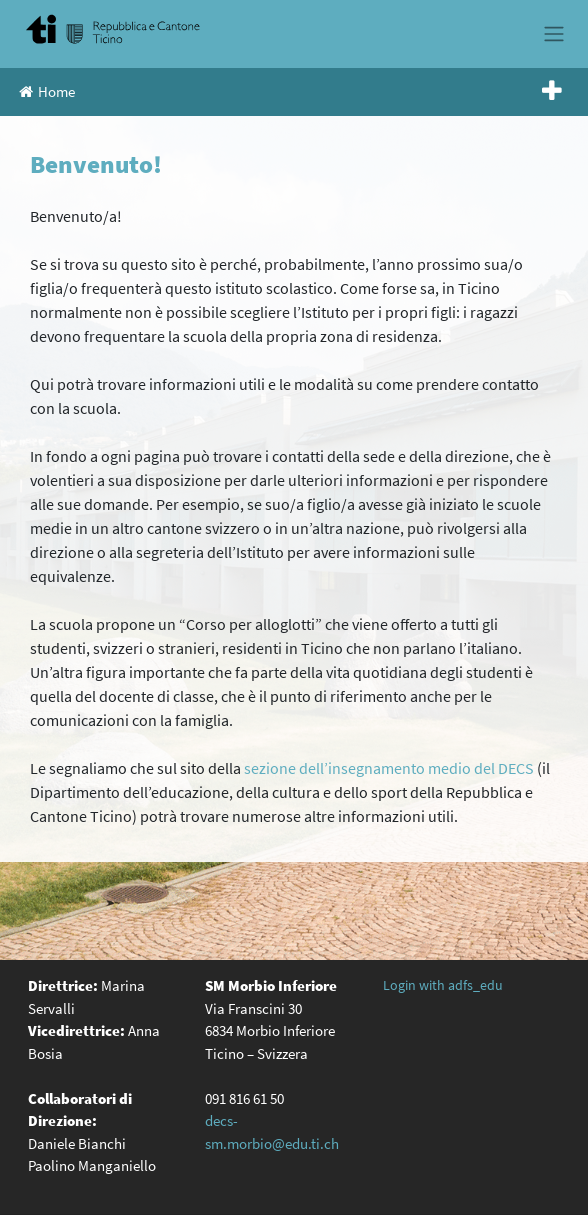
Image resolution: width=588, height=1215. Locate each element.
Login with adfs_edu (443, 985)
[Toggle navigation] (553, 34)
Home (47, 91)
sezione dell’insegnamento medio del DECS (389, 768)
